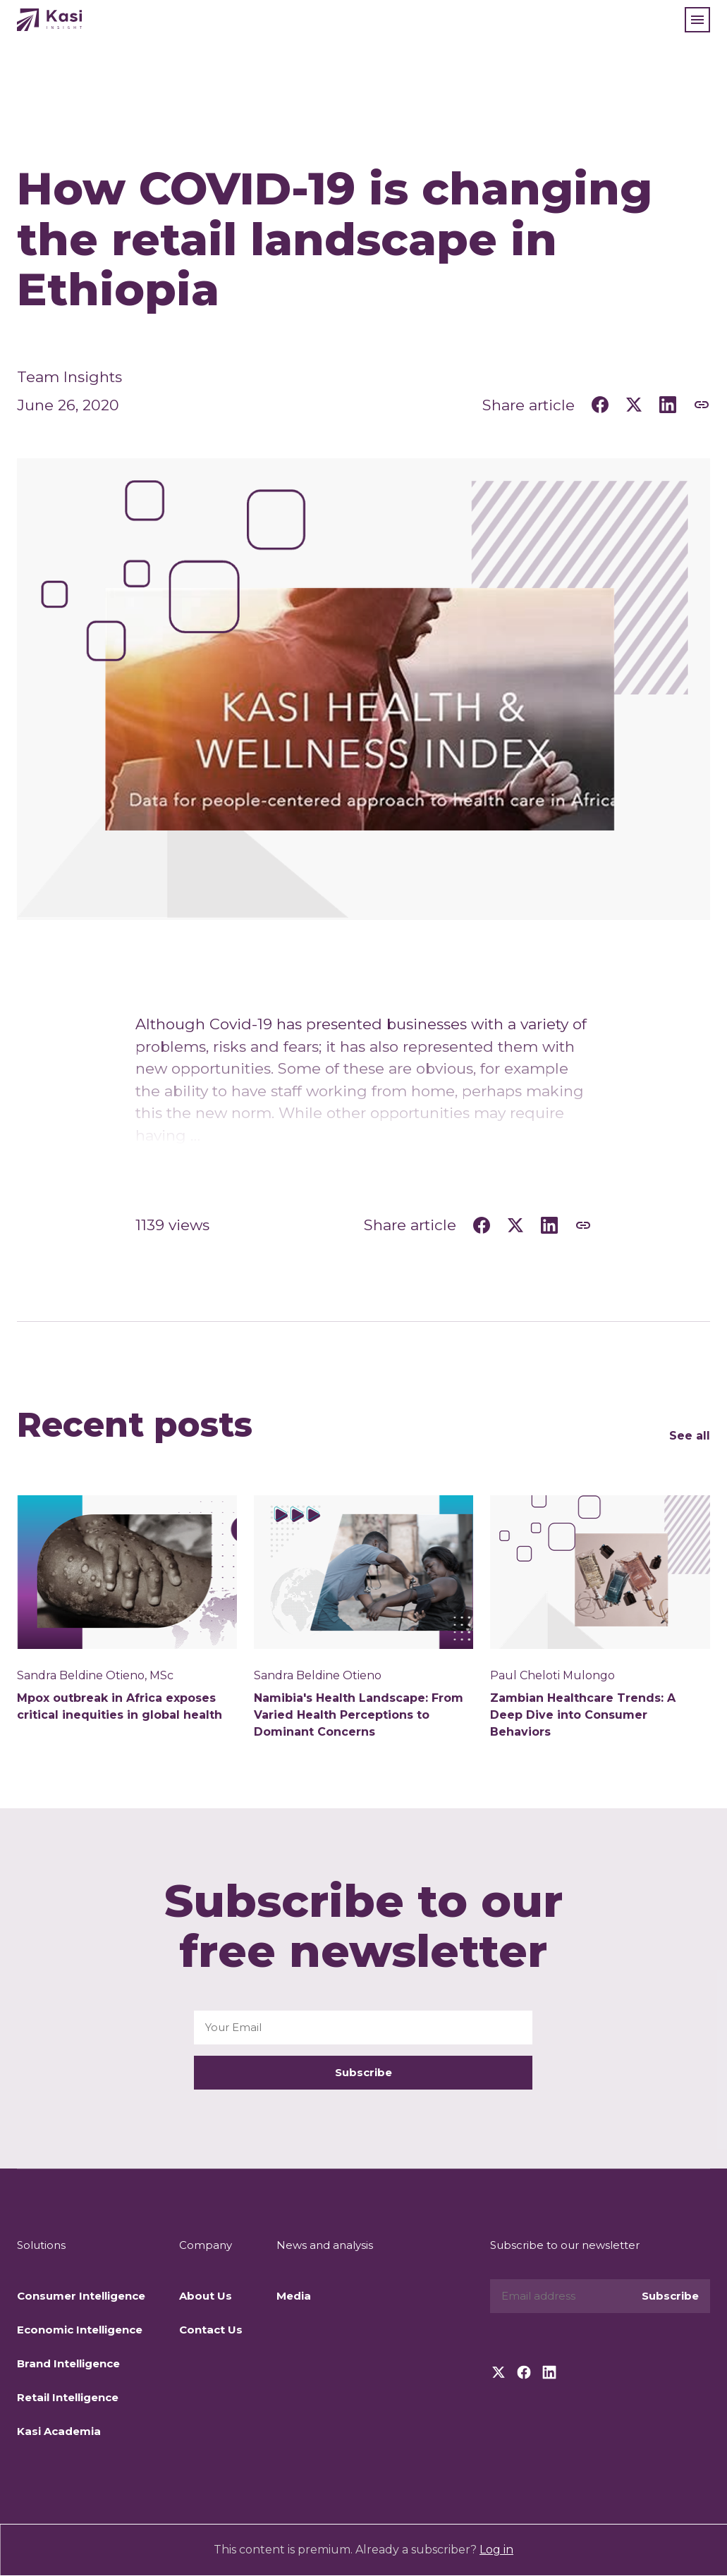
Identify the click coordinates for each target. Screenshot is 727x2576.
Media (293, 2295)
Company (205, 2245)
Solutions (41, 2245)
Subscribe (363, 2072)
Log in (496, 2549)
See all (689, 1435)
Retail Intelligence (67, 2397)
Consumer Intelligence (81, 2295)
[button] (697, 19)
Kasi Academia (59, 2431)
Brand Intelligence (68, 2363)
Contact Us (211, 2329)
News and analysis (324, 2245)
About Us (205, 2295)
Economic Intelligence (79, 2329)
